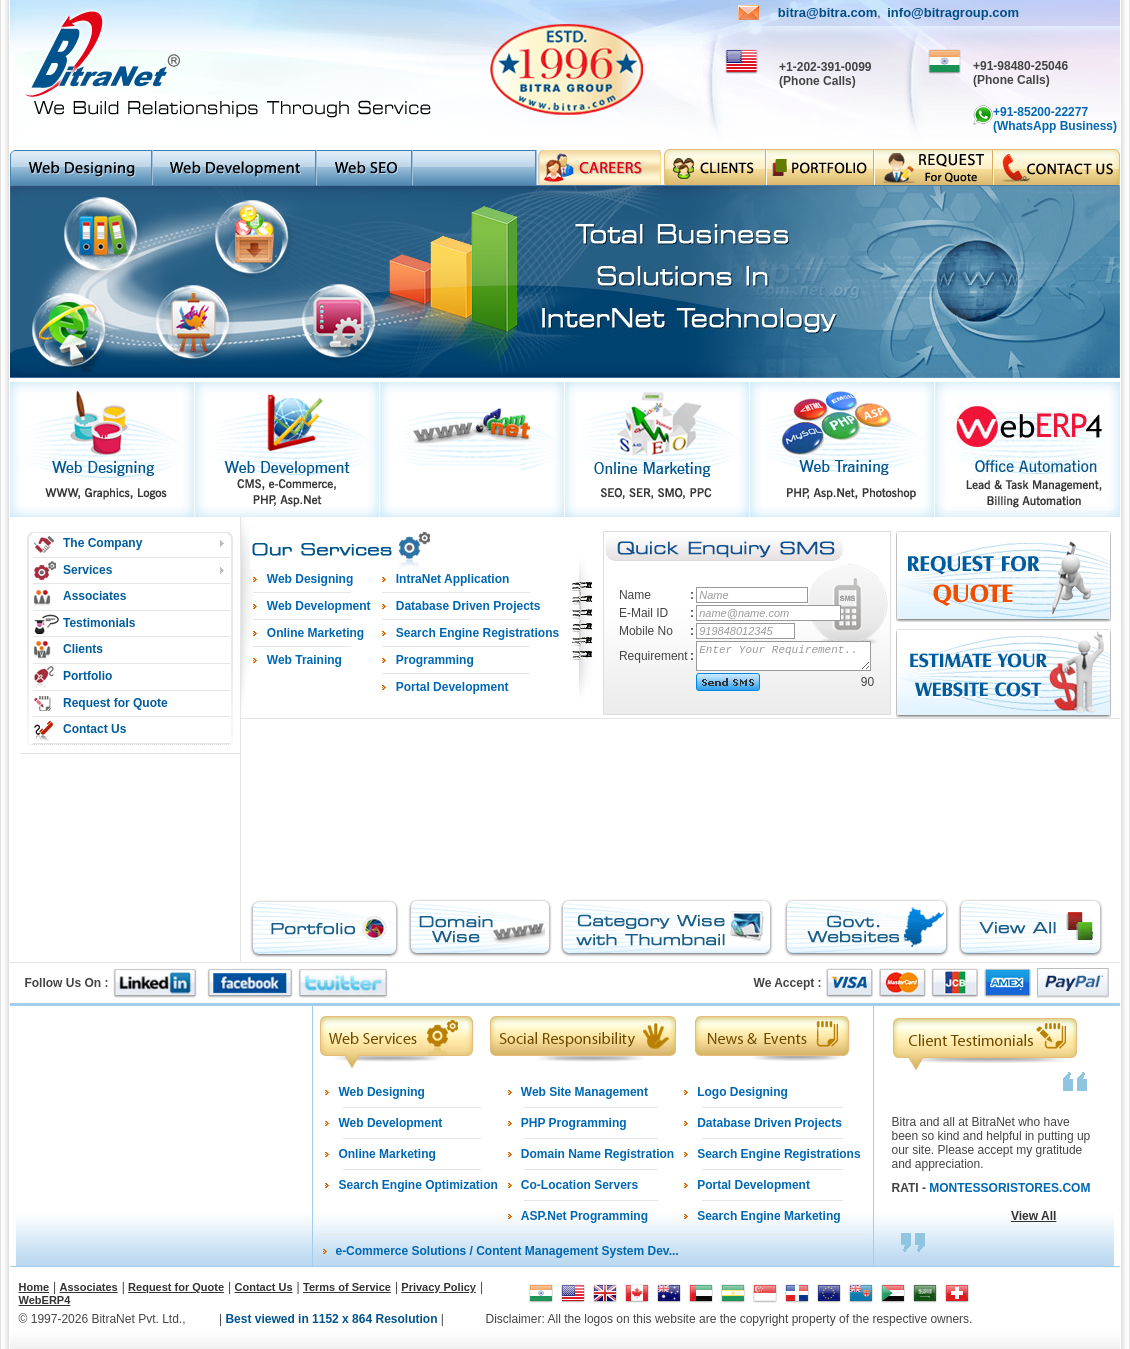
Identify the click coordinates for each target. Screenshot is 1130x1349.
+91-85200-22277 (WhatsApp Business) (1055, 119)
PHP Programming (574, 1123)
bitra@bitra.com (827, 12)
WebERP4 (45, 1300)
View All (1033, 1216)
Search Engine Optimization (417, 1185)
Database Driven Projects (769, 1123)
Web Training (304, 660)
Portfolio (87, 676)
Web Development (390, 1123)
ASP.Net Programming (584, 1216)
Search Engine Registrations (778, 1154)
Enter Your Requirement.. (784, 656)
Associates (94, 596)
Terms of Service (347, 1287)
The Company (102, 543)
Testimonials (99, 623)
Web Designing (381, 1092)
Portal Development (753, 1185)
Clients (83, 649)
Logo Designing (742, 1092)
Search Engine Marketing (768, 1216)
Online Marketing (386, 1154)
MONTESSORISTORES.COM (1009, 1188)
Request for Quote (115, 703)
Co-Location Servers (579, 1185)
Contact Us (94, 729)
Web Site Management (584, 1092)
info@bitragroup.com (953, 12)
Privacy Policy (438, 1287)
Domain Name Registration (597, 1154)
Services (87, 570)
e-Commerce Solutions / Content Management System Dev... (506, 1251)
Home (34, 1287)
